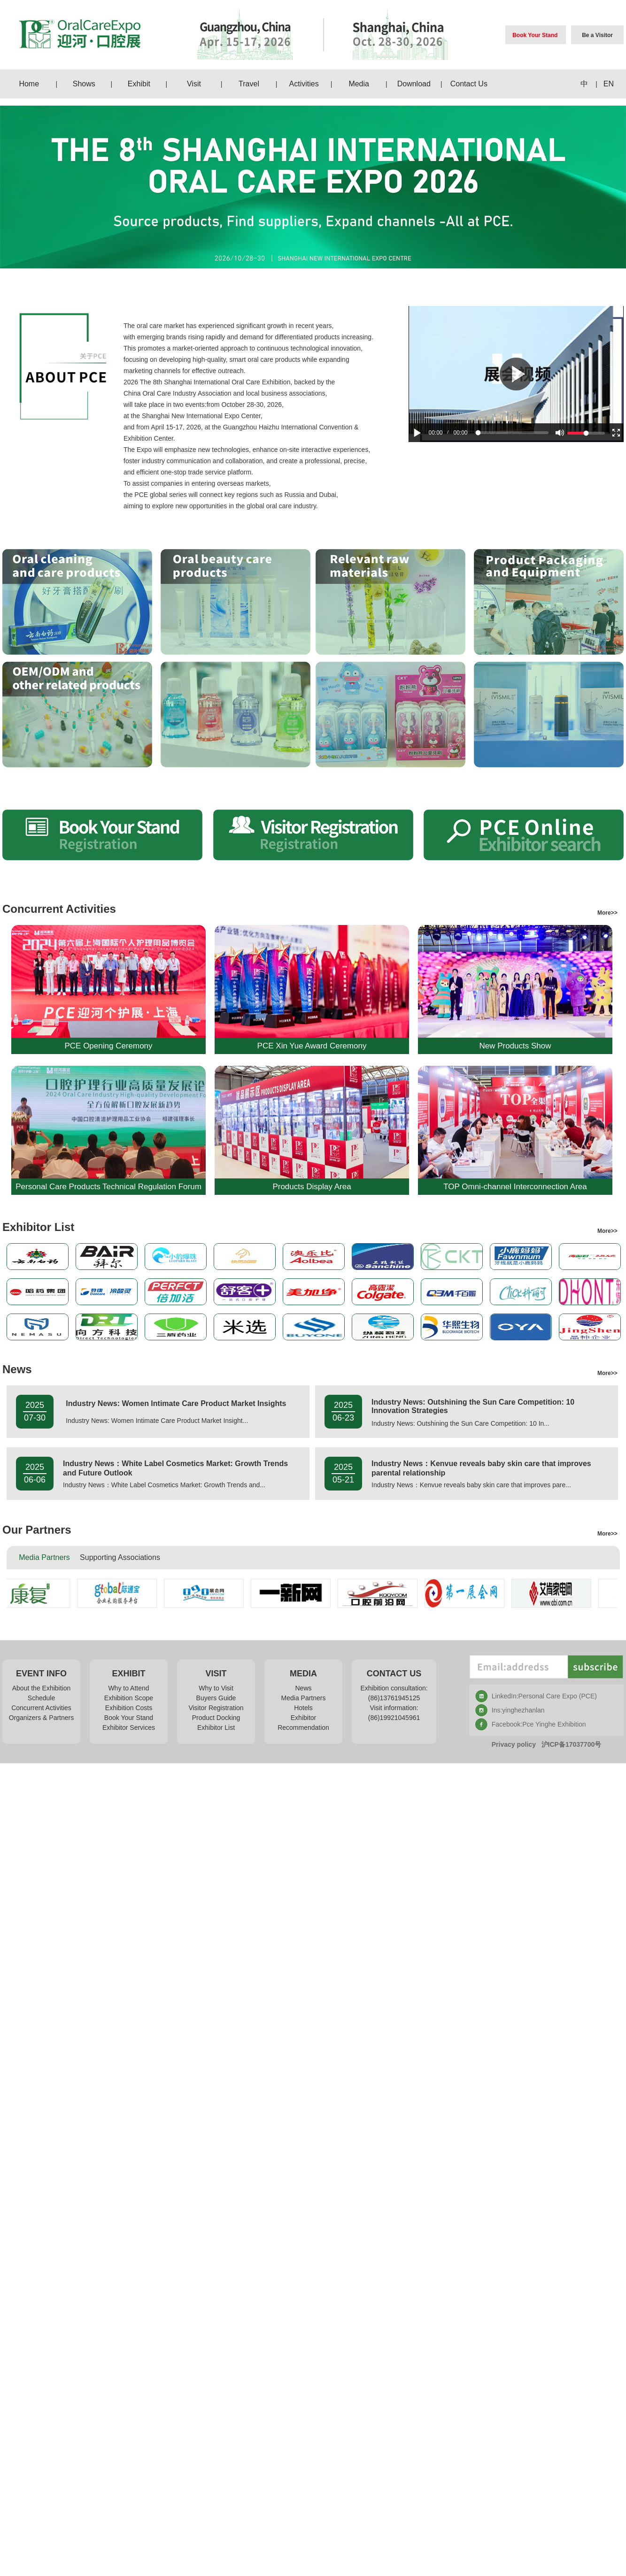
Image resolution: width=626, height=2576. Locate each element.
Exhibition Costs (128, 1708)
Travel (249, 84)
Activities (304, 84)
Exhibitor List (216, 1727)
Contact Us (468, 84)
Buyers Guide (216, 1698)
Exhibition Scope (128, 1698)
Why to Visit (216, 1688)
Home (29, 84)
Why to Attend (128, 1688)
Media (358, 84)
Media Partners (303, 1698)
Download (414, 84)
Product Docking (216, 1717)
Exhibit (139, 84)
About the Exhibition (41, 1688)
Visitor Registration (215, 1708)
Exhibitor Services (128, 1727)
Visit (194, 84)
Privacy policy (514, 1744)
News (303, 1688)
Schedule (41, 1698)
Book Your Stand (534, 35)
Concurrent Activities (41, 1708)
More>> (610, 913)
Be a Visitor (597, 35)
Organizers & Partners (41, 1717)
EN (608, 84)
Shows (84, 84)
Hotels (303, 1708)
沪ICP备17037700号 (571, 1744)
